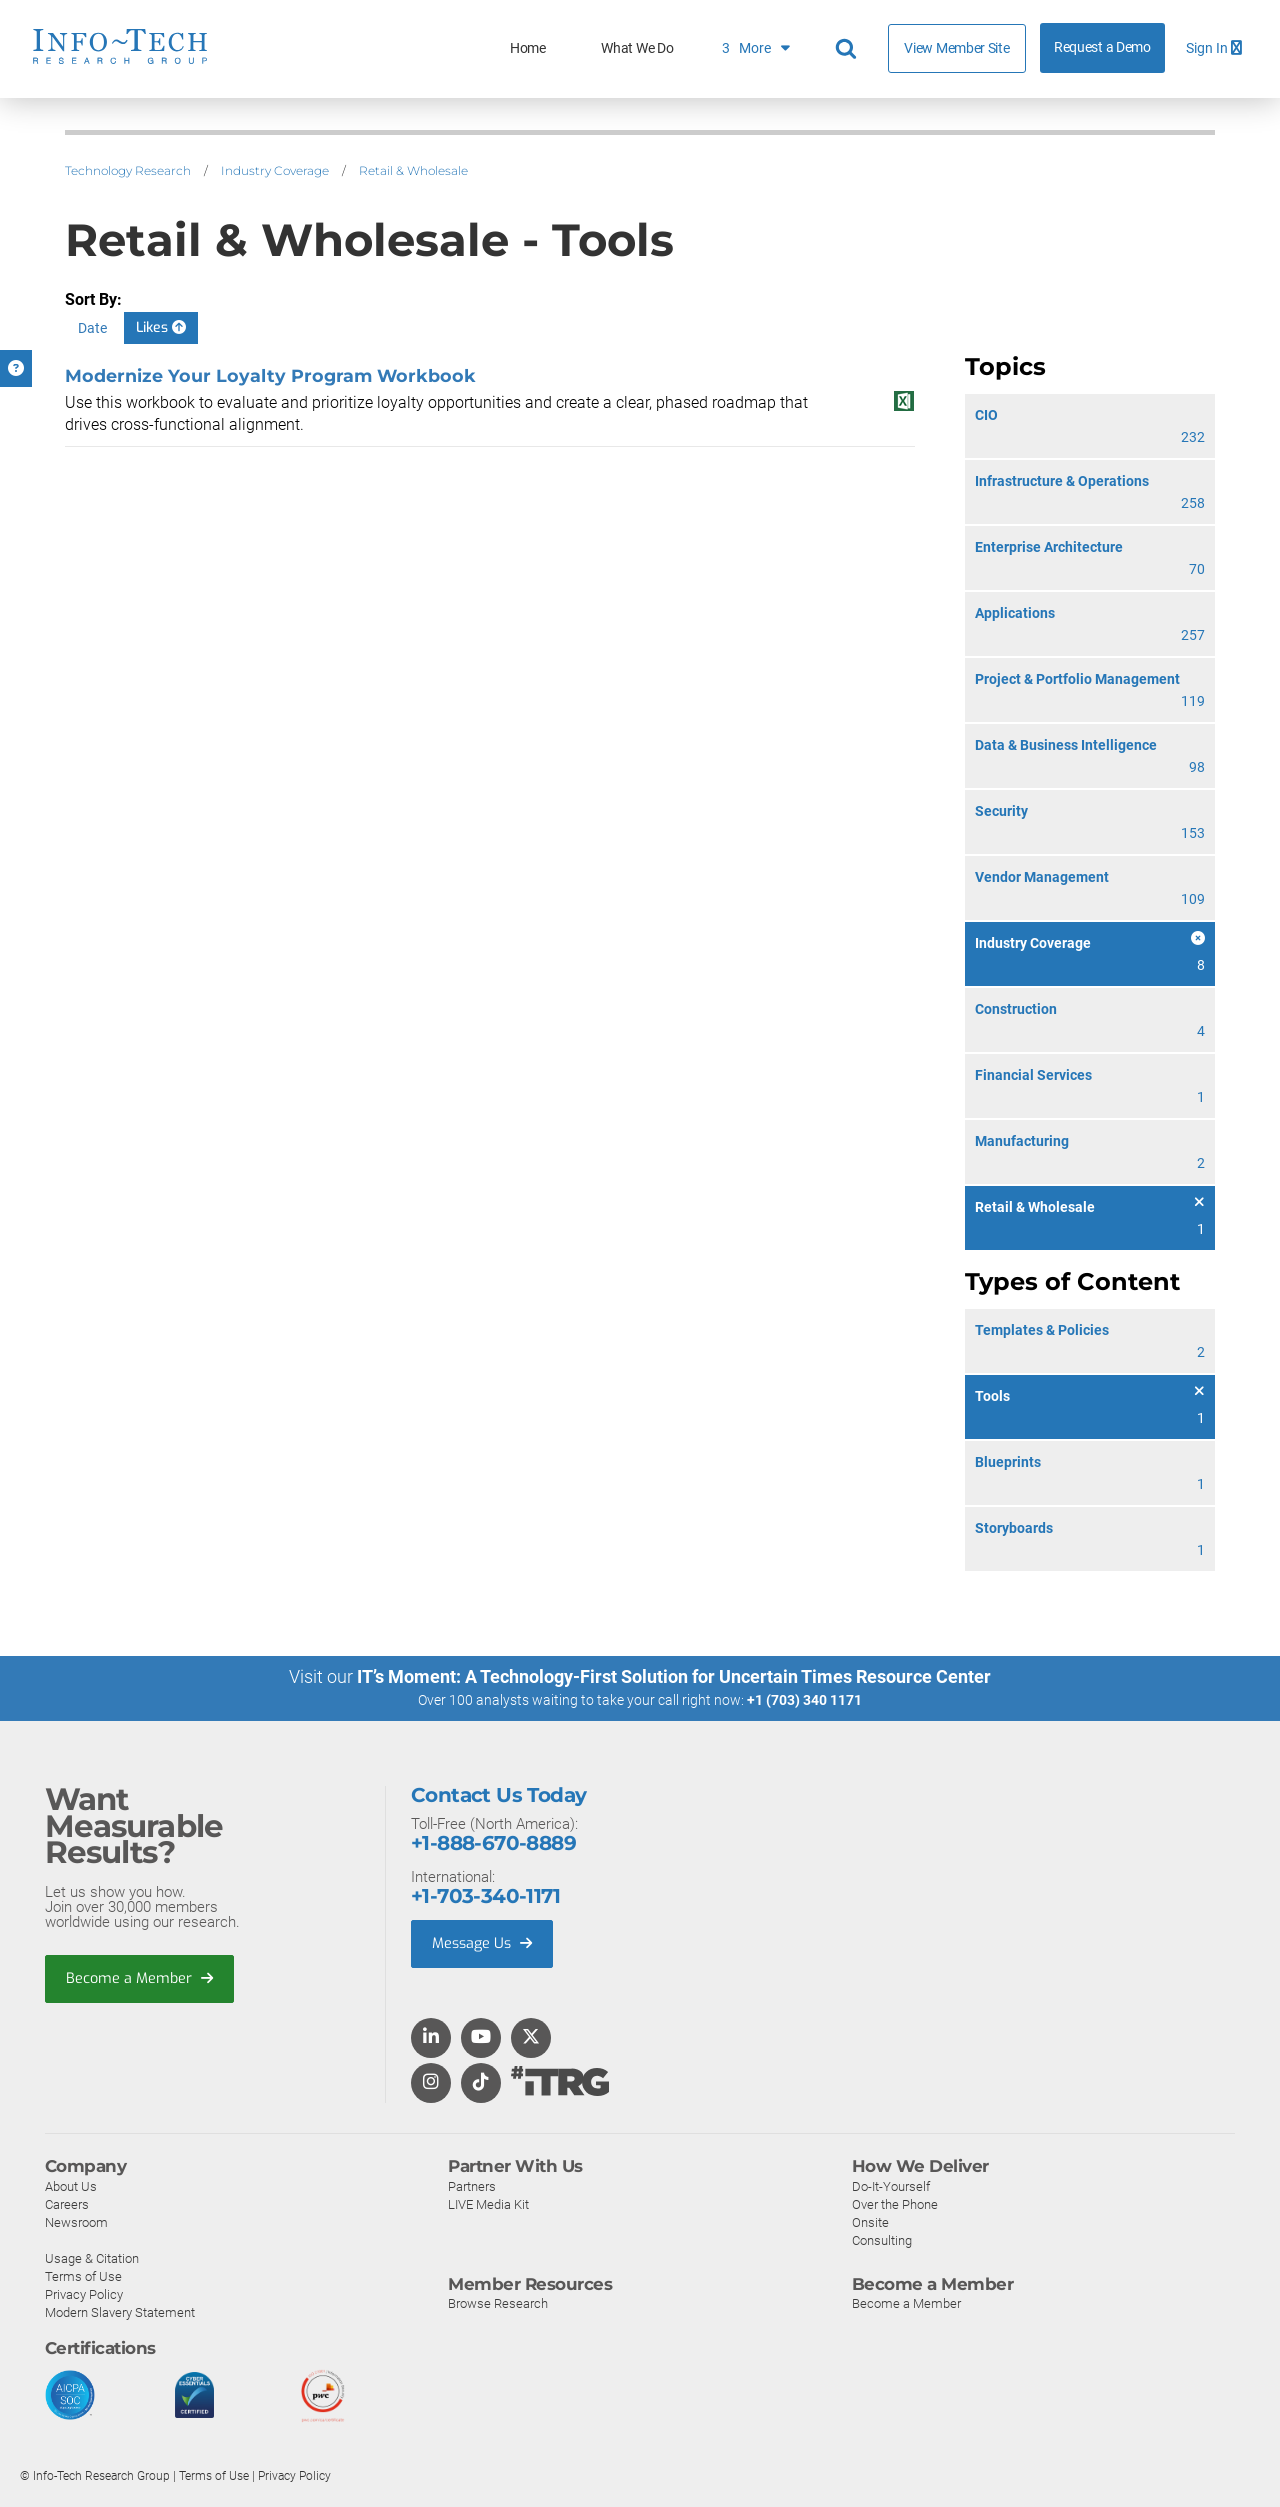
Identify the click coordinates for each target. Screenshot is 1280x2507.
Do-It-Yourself (891, 2185)
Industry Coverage (275, 170)
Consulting (882, 2239)
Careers (67, 2203)
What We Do (637, 48)
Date (92, 328)
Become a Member (141, 1979)
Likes (161, 327)
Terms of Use (83, 2275)
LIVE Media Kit (488, 2203)
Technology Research (128, 170)
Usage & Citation (92, 2257)
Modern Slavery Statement (120, 2311)
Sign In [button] (1214, 48)
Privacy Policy (84, 2293)
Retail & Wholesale (413, 170)
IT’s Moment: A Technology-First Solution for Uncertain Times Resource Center (674, 1676)
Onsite (870, 2221)
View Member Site (956, 48)
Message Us (484, 1944)
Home (528, 48)
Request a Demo (1102, 47)
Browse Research (498, 2303)
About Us (71, 2185)
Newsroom (76, 2221)
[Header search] (849, 49)
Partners (472, 2185)
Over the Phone (895, 2203)
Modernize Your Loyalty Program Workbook (270, 375)
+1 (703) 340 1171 (804, 1700)
